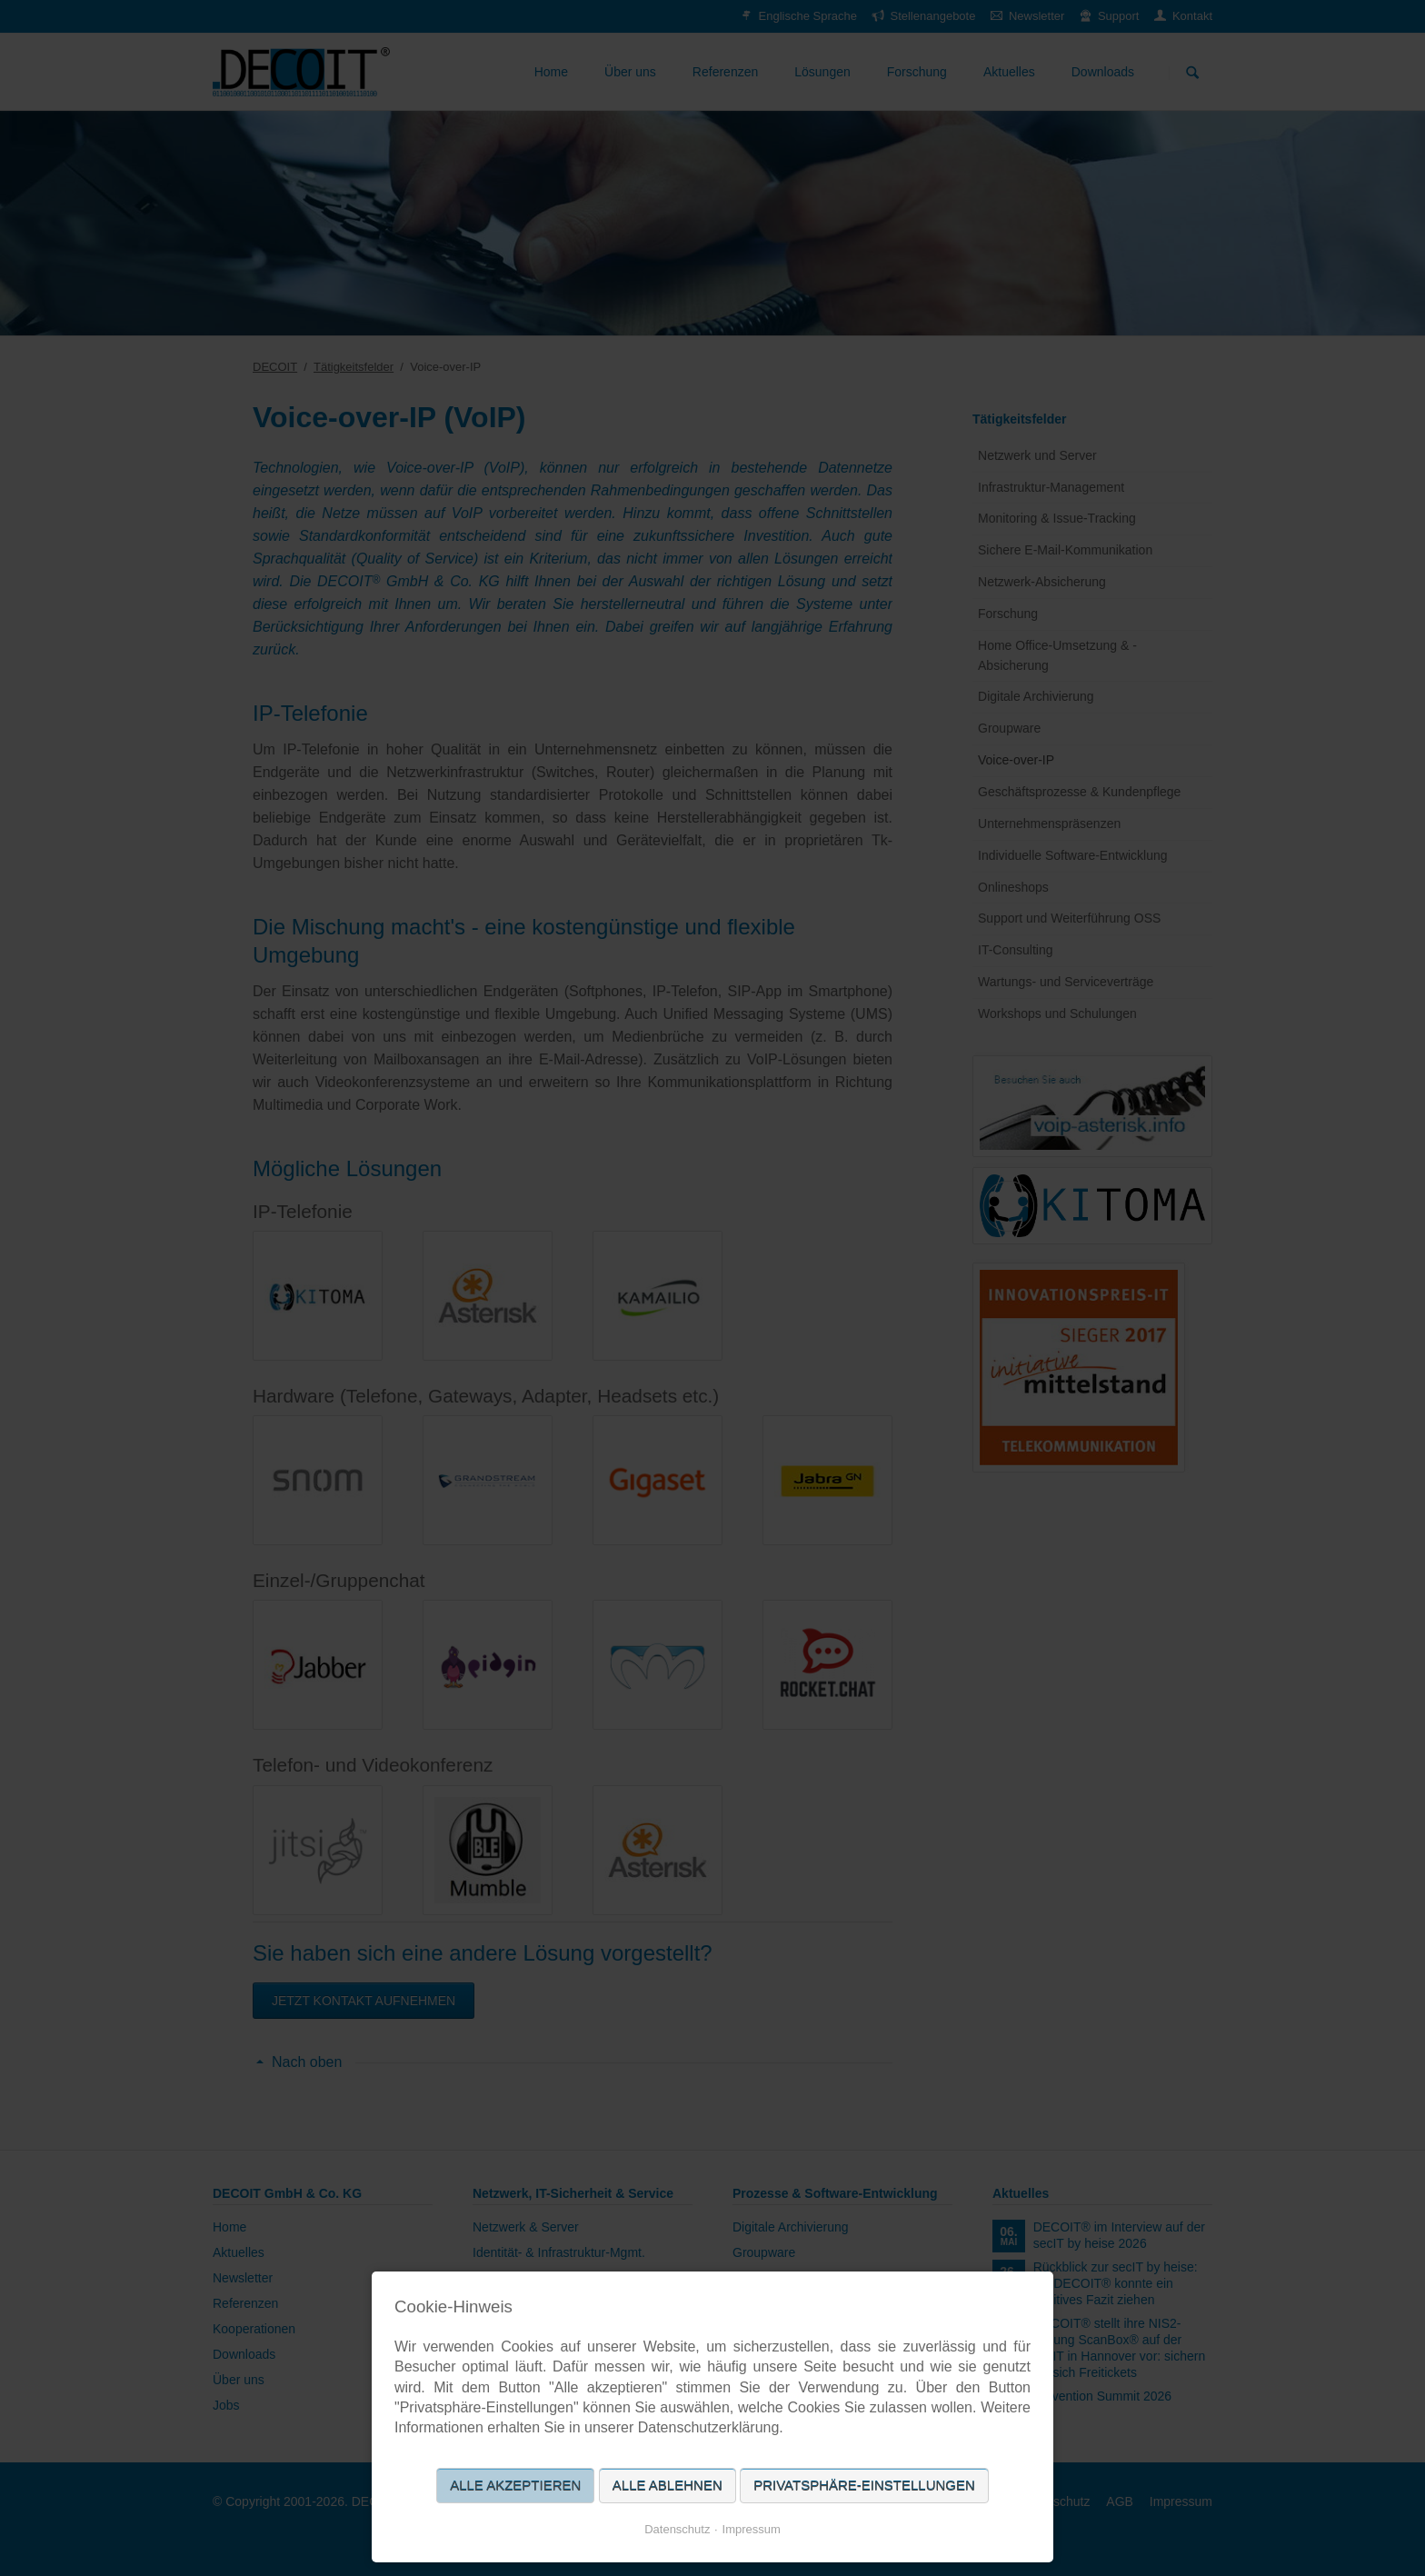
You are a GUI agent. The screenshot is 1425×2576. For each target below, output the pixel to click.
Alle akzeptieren (515, 2485)
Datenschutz (677, 2529)
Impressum (751, 2529)
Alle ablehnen (667, 2485)
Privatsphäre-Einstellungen (864, 2485)
